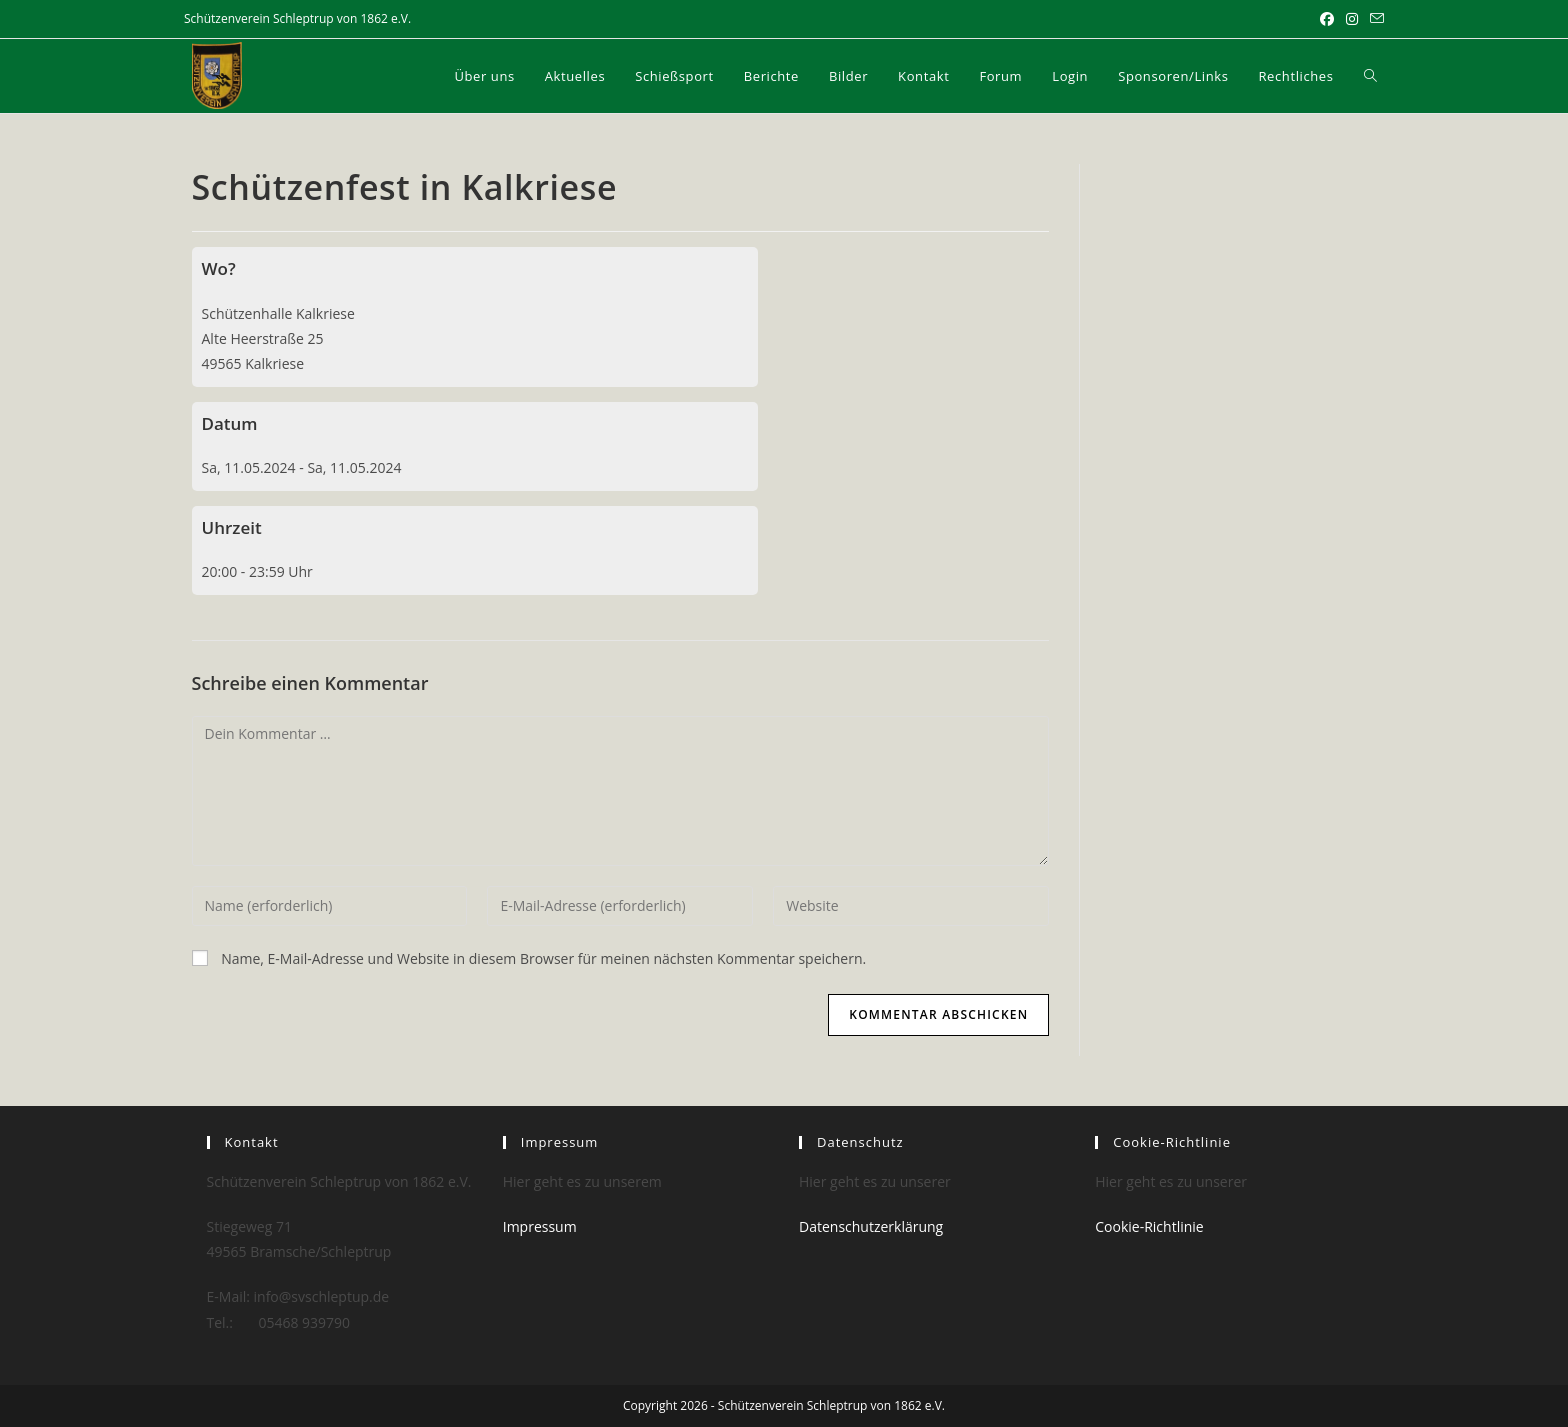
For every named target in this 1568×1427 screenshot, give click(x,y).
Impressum (540, 1226)
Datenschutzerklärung (871, 1226)
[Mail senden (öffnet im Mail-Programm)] (1374, 19)
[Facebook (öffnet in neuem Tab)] (1327, 19)
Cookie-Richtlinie (1149, 1226)
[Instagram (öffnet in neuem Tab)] (1352, 19)
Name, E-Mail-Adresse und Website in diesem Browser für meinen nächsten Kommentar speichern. (543, 958)
